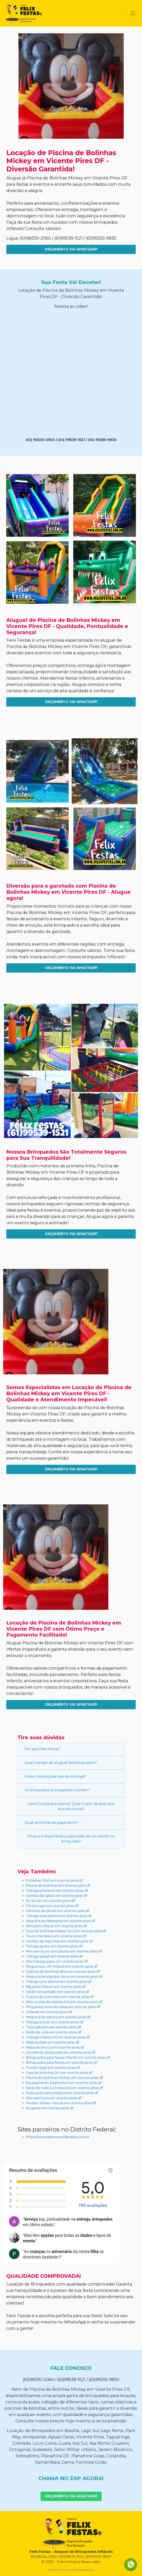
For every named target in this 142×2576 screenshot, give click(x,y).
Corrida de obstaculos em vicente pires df (60, 2053)
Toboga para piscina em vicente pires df (59, 1916)
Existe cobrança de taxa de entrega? (55, 1776)
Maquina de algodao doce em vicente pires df (64, 1977)
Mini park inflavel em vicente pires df (56, 1926)
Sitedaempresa (83, 2569)
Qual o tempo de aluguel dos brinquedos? (61, 1763)
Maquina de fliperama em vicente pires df (60, 1921)
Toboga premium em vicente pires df (57, 1891)
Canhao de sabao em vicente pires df (56, 1896)
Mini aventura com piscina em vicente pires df (64, 1951)
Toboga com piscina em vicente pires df (59, 1982)
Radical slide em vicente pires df (52, 2042)
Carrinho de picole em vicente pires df (57, 1911)
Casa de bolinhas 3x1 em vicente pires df (59, 2073)
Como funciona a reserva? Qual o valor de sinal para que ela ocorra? (71, 1806)
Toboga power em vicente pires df (54, 2022)
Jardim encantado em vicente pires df (57, 1992)
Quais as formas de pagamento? (51, 1823)
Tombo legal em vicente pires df (53, 2068)
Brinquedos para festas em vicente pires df (61, 2063)
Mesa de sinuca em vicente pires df (55, 2047)
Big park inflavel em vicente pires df (56, 1987)
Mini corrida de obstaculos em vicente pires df (64, 2002)
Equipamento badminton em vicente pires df (64, 2083)
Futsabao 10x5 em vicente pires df (54, 1881)
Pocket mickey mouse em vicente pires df (61, 2103)
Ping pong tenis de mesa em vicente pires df (63, 2007)
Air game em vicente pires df (50, 2108)
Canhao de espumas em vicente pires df (59, 1941)
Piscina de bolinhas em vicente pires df (58, 1886)
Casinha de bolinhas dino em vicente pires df (63, 1972)
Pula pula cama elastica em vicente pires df (62, 2093)
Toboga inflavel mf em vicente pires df (58, 2037)
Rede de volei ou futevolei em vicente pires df (64, 2088)
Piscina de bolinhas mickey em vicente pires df (64, 2078)
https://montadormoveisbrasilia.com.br (58, 2137)
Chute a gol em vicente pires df (52, 1906)
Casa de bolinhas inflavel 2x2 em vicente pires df (66, 1931)
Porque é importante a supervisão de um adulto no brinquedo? (71, 1838)
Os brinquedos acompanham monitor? (57, 1790)
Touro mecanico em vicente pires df (56, 1936)
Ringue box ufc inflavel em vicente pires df (62, 1967)
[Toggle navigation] (133, 13)
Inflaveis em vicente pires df (49, 2012)
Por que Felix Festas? (42, 1749)
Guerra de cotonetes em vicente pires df (60, 1997)
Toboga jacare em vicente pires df (54, 1946)
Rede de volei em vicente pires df (54, 2032)
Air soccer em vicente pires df (50, 1901)
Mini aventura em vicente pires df (54, 2098)
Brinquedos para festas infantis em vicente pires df (68, 2058)
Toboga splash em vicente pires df (54, 1956)
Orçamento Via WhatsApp (71, 249)
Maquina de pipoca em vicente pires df (58, 2017)
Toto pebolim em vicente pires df (53, 2027)
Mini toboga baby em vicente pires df (57, 1961)
